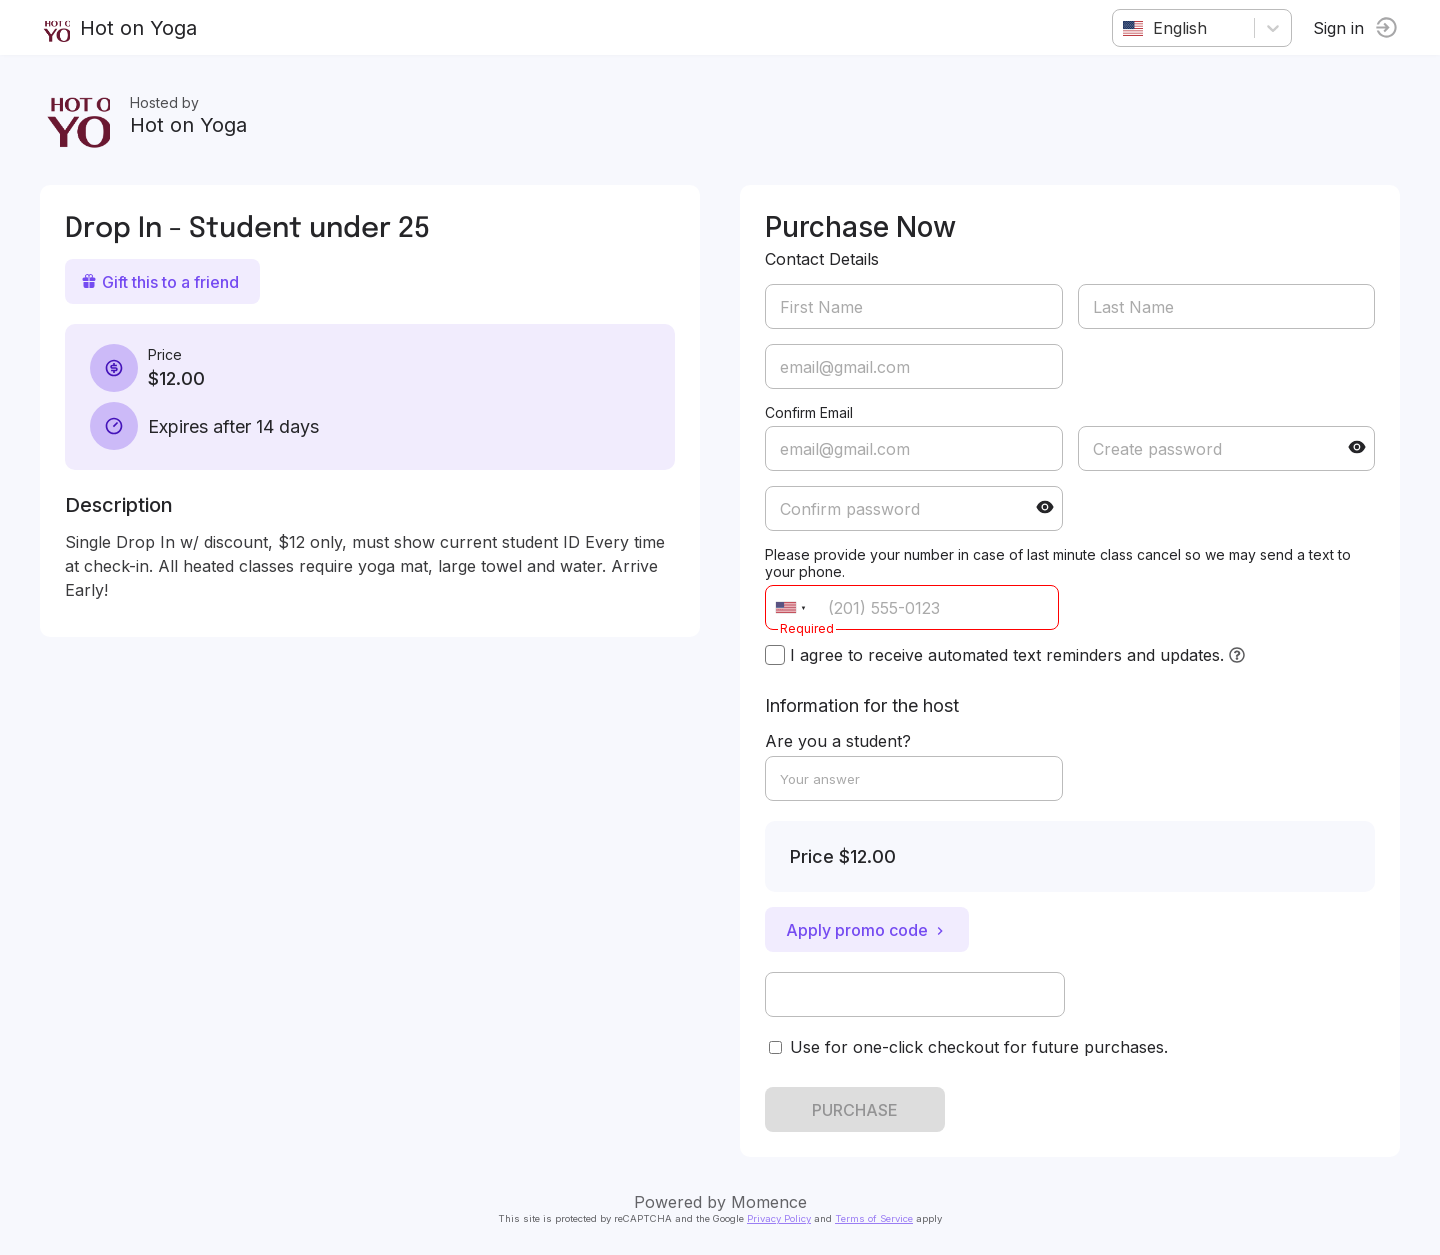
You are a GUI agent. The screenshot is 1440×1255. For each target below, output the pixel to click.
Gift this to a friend (160, 282)
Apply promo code (867, 930)
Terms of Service (874, 1218)
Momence (769, 1202)
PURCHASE (855, 1110)
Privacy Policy (779, 1218)
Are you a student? (838, 741)
